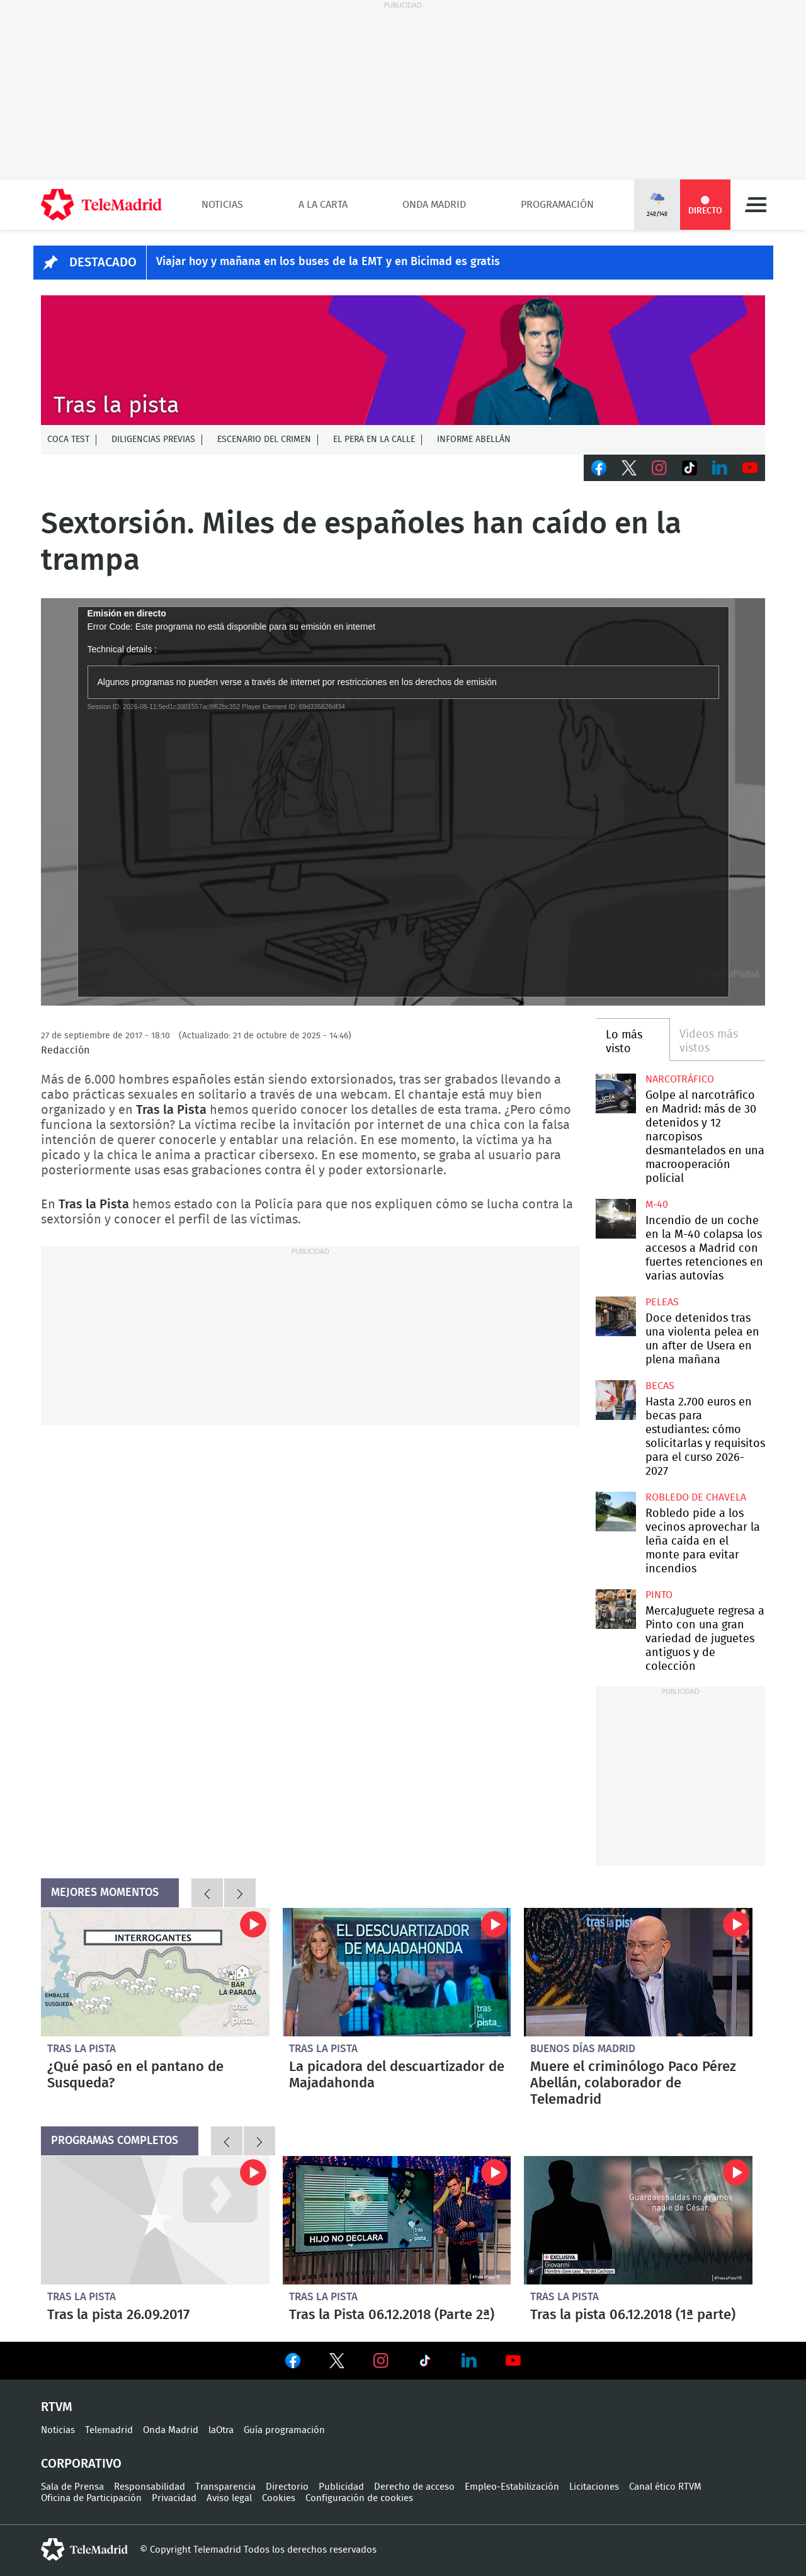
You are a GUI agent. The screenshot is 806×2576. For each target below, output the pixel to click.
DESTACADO (103, 262)
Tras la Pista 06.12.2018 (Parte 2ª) (397, 2220)
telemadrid (84, 2550)
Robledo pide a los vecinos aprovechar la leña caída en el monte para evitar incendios (615, 1511)
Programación (557, 205)
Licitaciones (594, 2487)
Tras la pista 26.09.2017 (155, 2220)
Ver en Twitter (336, 2363)
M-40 (656, 1205)
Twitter (629, 467)
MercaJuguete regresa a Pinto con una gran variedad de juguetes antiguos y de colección (615, 1609)
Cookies (278, 2498)
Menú (755, 204)
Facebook (599, 467)
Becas (659, 1386)
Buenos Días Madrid (582, 2048)
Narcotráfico (679, 1079)
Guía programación (284, 2430)
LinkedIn (720, 468)
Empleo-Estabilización (512, 2487)
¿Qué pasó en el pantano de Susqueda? (155, 1972)
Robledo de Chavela (695, 1497)
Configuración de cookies (359, 2498)
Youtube (750, 468)
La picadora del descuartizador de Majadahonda (397, 1972)
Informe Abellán (474, 439)
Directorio (287, 2487)
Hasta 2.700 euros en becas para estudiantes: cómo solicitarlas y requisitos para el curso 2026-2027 (615, 1400)
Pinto (659, 1595)
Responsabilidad (149, 2487)
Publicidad (341, 2487)
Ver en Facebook (292, 2363)
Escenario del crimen (264, 439)
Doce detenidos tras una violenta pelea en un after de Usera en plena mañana (615, 1316)
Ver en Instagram (381, 2360)
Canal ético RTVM (665, 2487)
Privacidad (174, 2498)
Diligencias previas (153, 439)
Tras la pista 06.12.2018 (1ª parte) (638, 2220)
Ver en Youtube (513, 2360)
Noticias (222, 205)
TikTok (689, 467)
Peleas (662, 1302)
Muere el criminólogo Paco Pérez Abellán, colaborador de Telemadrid (638, 1972)
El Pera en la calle (374, 439)
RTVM (56, 2407)
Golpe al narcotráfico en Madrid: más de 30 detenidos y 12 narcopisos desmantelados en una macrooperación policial (615, 1093)
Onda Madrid (434, 205)
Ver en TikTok (425, 2363)
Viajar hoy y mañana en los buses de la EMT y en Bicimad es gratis (328, 262)
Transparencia (225, 2487)
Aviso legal (229, 2498)
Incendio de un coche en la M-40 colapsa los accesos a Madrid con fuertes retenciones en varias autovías (615, 1219)
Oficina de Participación (91, 2498)
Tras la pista (81, 2048)
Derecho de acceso (414, 2487)
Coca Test (68, 439)
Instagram (659, 468)
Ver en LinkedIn (469, 2360)
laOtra (221, 2430)
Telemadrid (109, 2430)
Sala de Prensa (72, 2487)
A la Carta (323, 205)
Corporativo (81, 2464)
